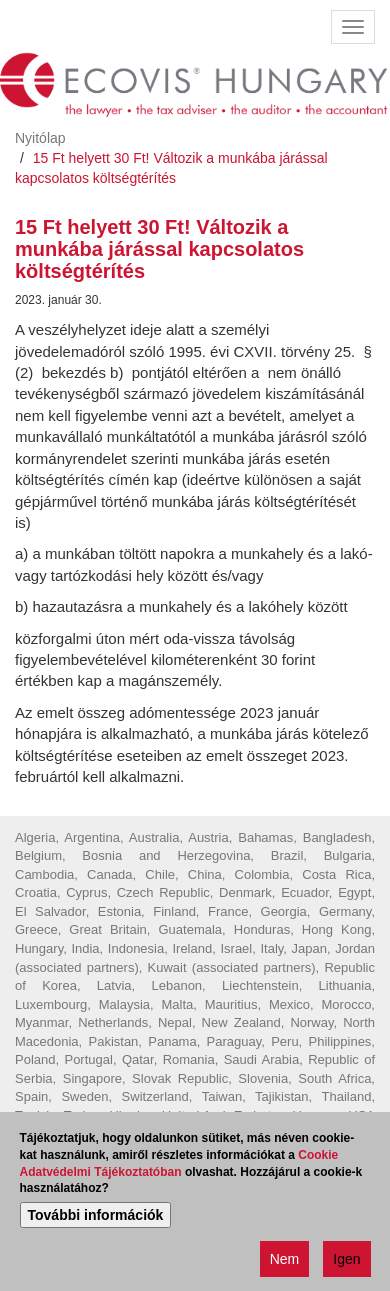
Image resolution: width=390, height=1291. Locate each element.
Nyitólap (40, 138)
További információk (96, 1217)
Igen (346, 1261)
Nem (285, 1261)
